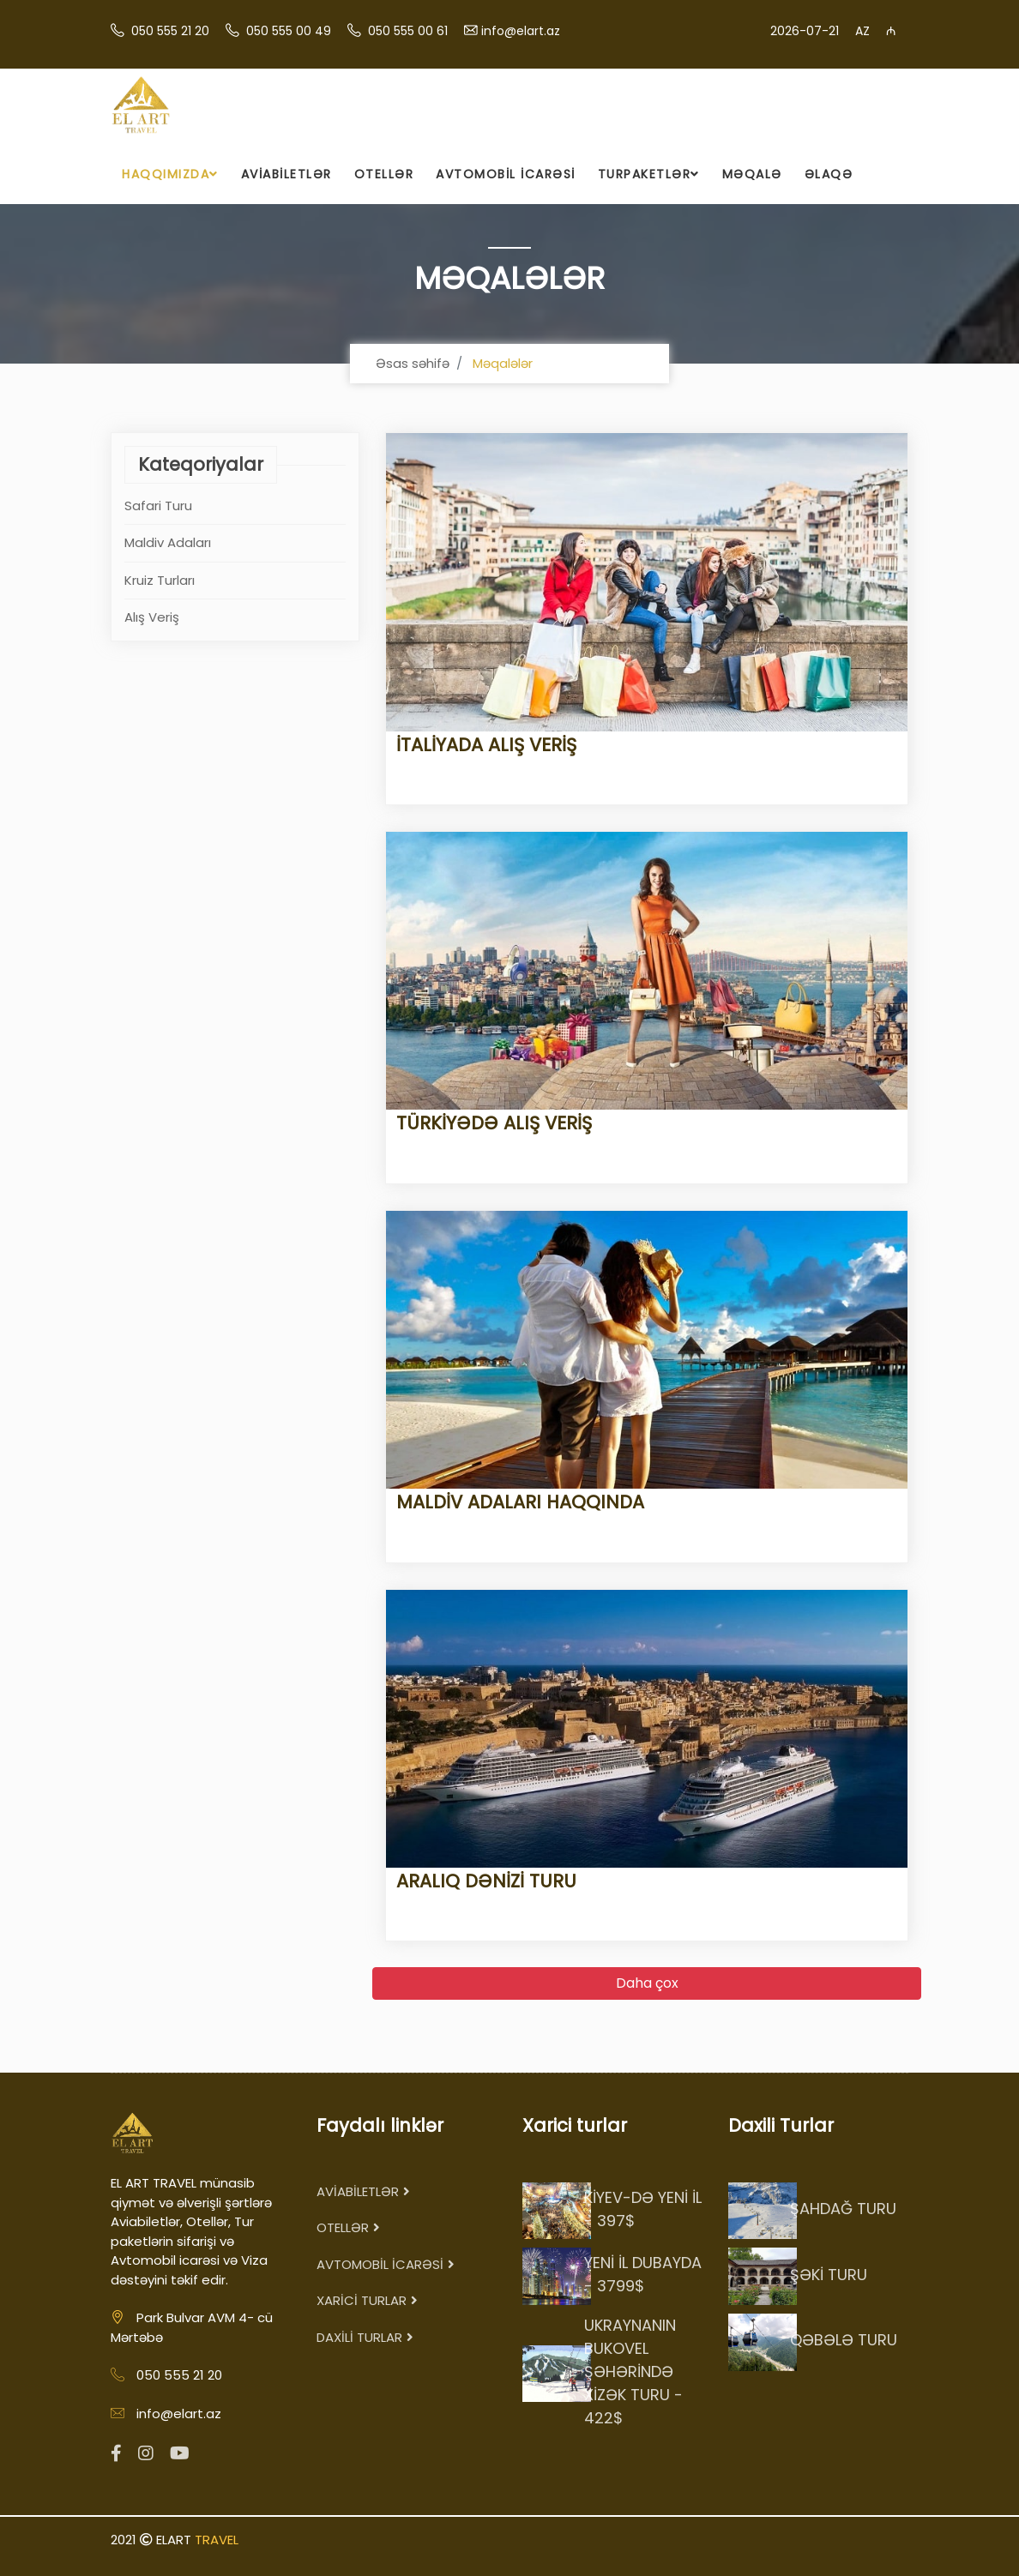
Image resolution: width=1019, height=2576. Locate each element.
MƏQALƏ (752, 174)
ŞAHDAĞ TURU (843, 2208)
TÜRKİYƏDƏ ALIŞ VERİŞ (489, 1122)
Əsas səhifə (412, 363)
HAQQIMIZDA (170, 174)
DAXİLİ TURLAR (365, 2337)
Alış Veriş (151, 617)
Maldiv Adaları (167, 542)
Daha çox (647, 1983)
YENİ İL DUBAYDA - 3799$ (643, 2274)
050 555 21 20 (170, 30)
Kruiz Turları (159, 580)
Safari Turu (158, 506)
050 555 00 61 (408, 30)
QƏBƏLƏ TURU (843, 2339)
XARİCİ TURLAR (367, 2300)
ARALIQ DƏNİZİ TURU (481, 1881)
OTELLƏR (384, 174)
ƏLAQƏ (829, 174)
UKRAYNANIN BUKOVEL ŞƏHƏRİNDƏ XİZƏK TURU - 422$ (633, 2371)
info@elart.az (520, 30)
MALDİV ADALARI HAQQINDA (515, 1502)
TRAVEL (216, 2540)
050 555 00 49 (288, 30)
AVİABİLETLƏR (286, 174)
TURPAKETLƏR (649, 174)
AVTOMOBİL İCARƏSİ (506, 174)
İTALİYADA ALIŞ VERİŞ (481, 744)
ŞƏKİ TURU (828, 2274)
